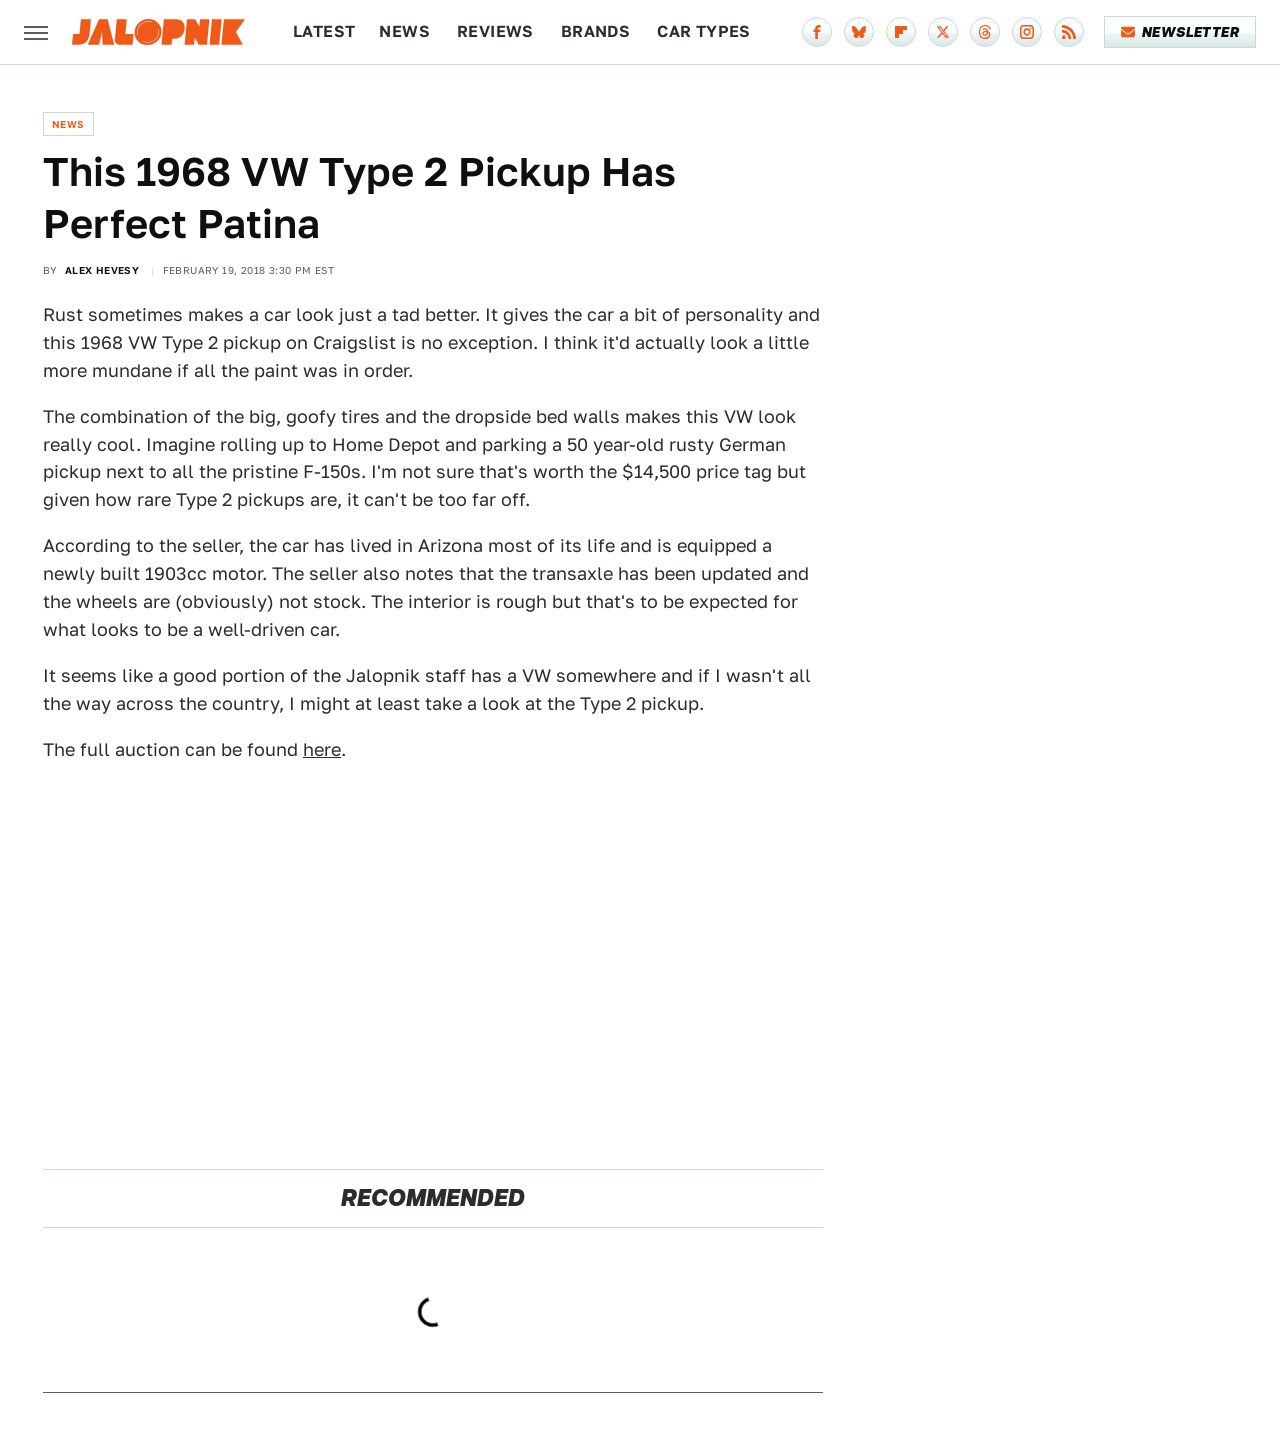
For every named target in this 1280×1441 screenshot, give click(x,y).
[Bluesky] (859, 32)
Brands (595, 31)
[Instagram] (1027, 32)
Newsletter (1180, 32)
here (322, 749)
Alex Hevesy (102, 270)
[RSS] (1069, 32)
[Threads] (985, 32)
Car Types (704, 31)
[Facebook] (817, 32)
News (404, 31)
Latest (324, 31)
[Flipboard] (901, 32)
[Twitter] (943, 32)
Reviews (495, 31)
